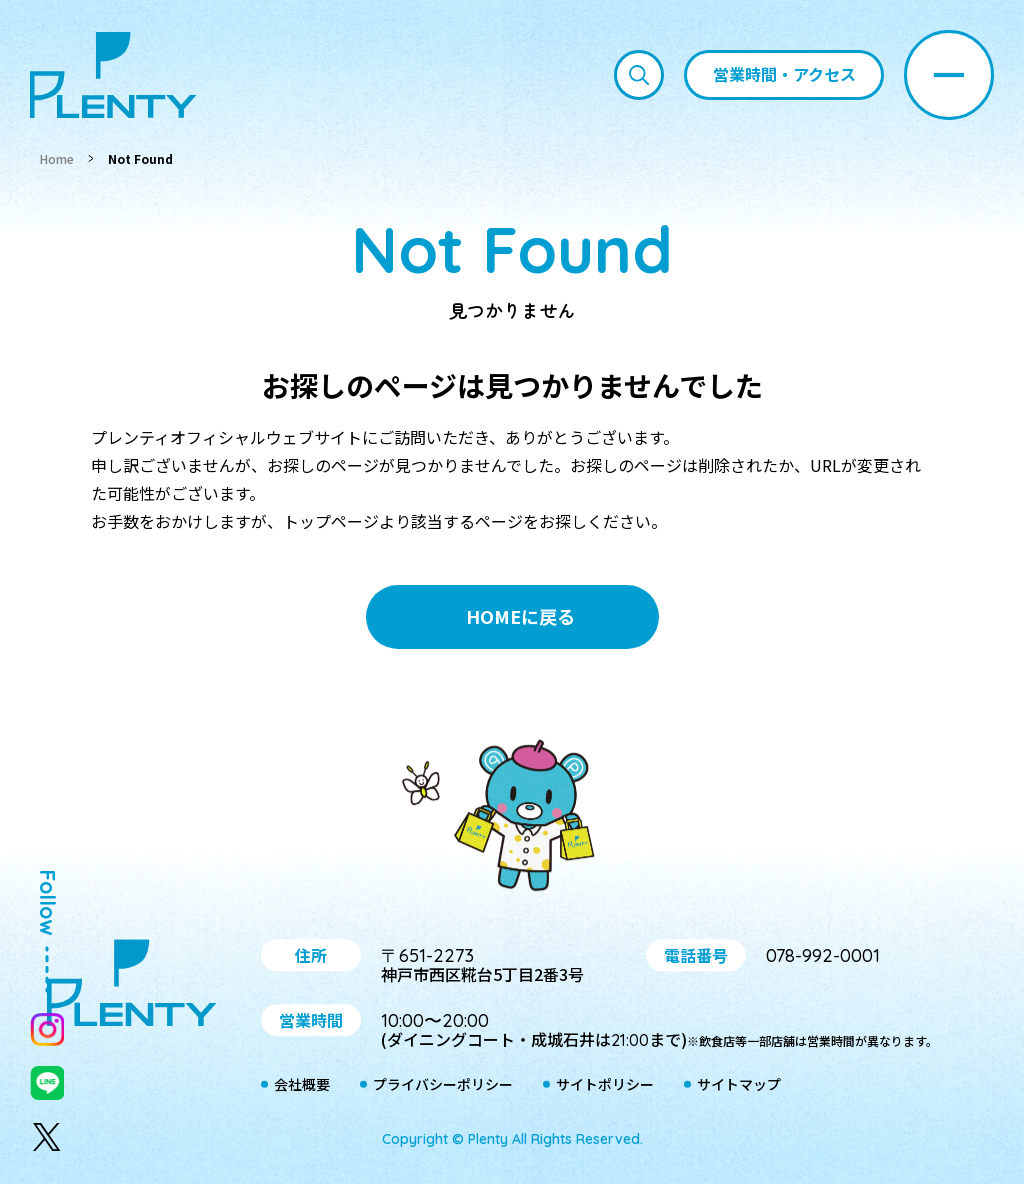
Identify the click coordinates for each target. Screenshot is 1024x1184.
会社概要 (302, 1085)
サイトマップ (739, 1085)
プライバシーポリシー (443, 1085)
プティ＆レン (512, 819)
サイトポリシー (605, 1085)
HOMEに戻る (520, 616)
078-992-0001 (823, 955)
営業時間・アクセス (784, 74)
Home (57, 158)
